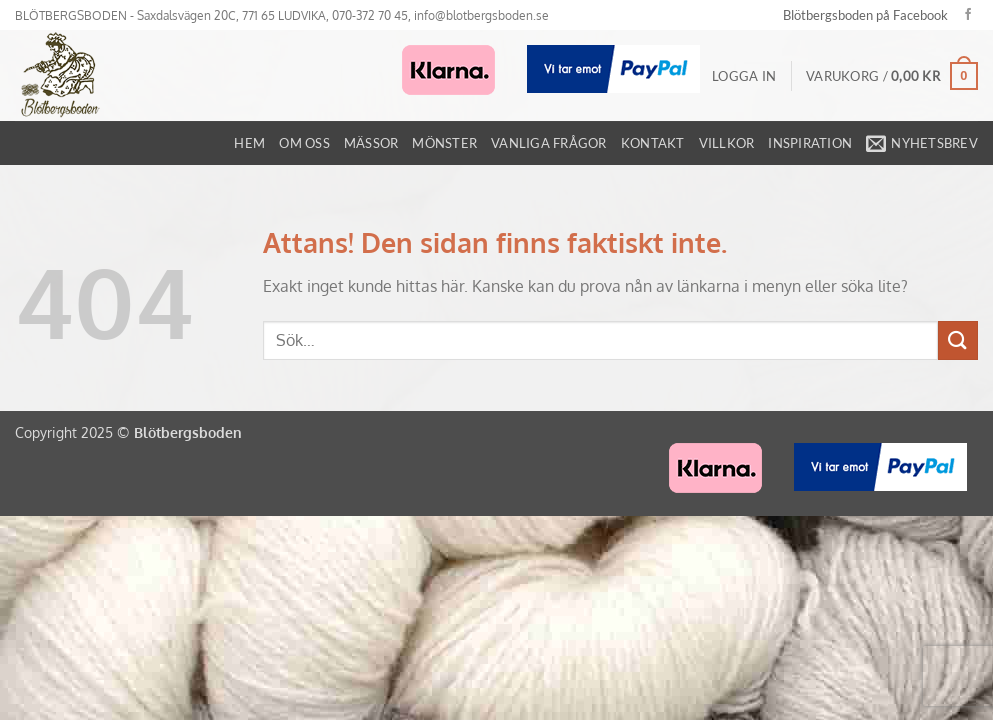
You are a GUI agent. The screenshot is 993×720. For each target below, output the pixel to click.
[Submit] (958, 340)
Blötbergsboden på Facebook (865, 15)
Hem (249, 143)
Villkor (727, 143)
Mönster (444, 143)
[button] (744, 76)
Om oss (304, 143)
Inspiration (810, 143)
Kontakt (653, 143)
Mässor (371, 143)
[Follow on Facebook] (968, 15)
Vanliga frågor (549, 143)
